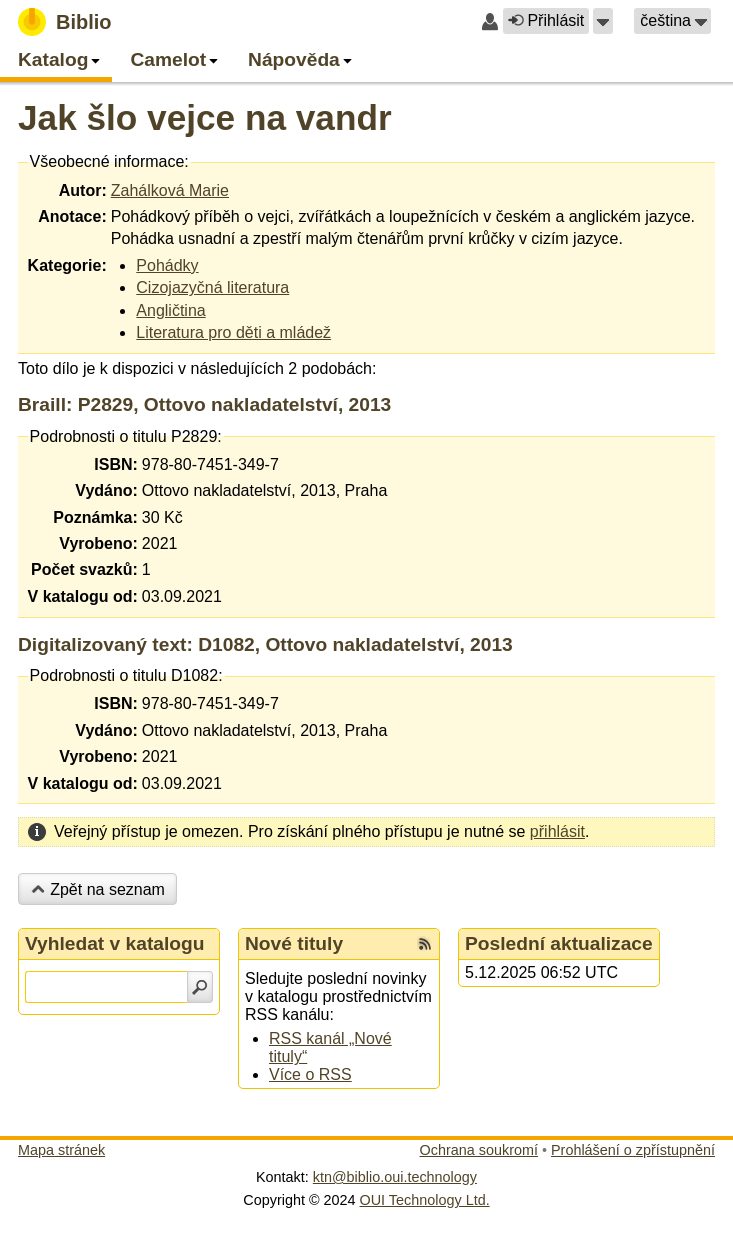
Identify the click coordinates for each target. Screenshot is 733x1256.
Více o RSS (310, 1074)
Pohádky (167, 265)
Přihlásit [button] (546, 20)
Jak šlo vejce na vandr (205, 117)
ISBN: (116, 464)
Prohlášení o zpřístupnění (633, 1150)
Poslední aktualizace (559, 943)
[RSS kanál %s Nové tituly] (425, 944)
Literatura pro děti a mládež (233, 332)
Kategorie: (67, 265)
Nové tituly (294, 943)
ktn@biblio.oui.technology (395, 1177)
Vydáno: (106, 490)
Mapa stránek (61, 1150)
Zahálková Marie (170, 190)
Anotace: (72, 216)
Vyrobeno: (98, 543)
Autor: (83, 190)
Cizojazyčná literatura (212, 287)
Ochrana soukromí (479, 1150)
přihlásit (557, 831)
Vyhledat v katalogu (115, 943)
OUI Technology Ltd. (425, 1200)
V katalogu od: (83, 596)
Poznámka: (95, 517)
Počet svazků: (84, 569)
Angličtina (170, 310)
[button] (603, 21)
